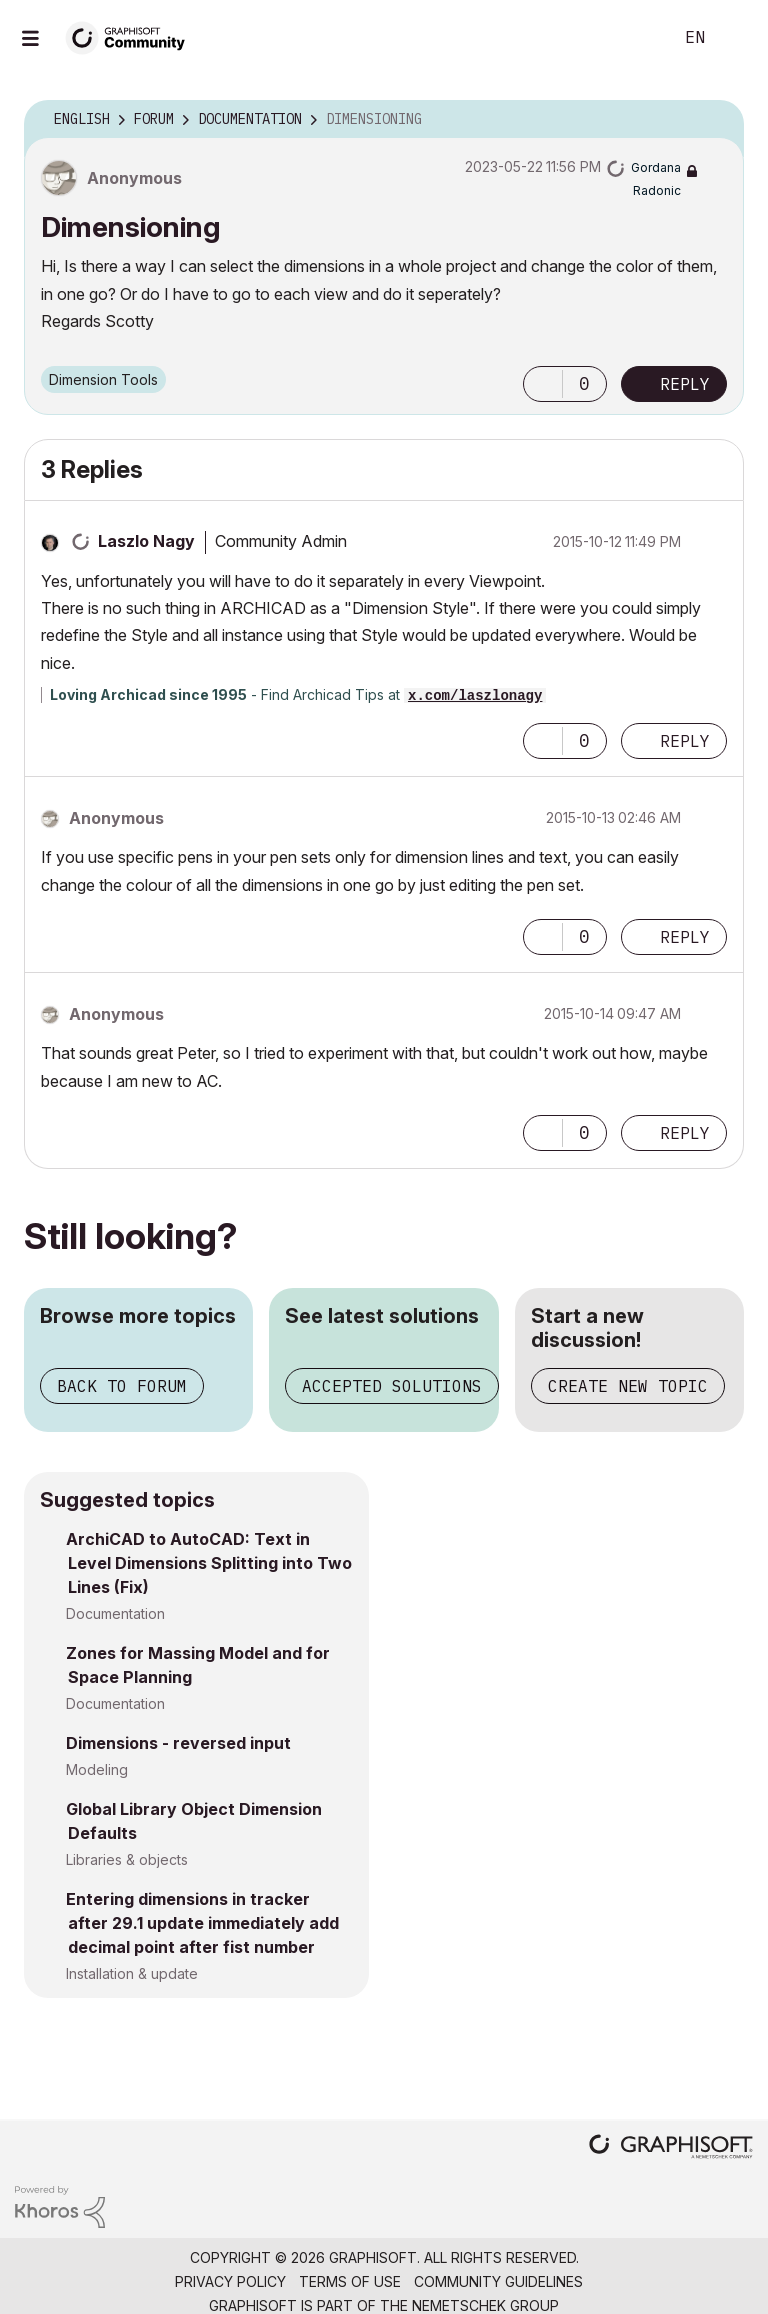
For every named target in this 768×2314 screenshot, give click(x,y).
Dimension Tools (103, 379)
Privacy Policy (230, 2281)
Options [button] (716, 120)
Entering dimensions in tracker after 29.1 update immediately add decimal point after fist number (202, 1923)
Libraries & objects (127, 1859)
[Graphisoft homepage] (671, 2148)
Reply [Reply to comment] (685, 741)
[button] (543, 384)
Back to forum (122, 1386)
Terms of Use (350, 2281)
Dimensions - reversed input (178, 1743)
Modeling (97, 1769)
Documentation (115, 1613)
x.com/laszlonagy (475, 696)
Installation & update (132, 1973)
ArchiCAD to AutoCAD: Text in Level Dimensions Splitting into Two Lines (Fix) (209, 1563)
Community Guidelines (498, 2281)
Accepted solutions (392, 1386)
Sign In (736, 38)
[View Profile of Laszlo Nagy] (146, 541)
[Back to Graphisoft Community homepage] (132, 36)
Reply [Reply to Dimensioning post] (685, 384)
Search (635, 38)
